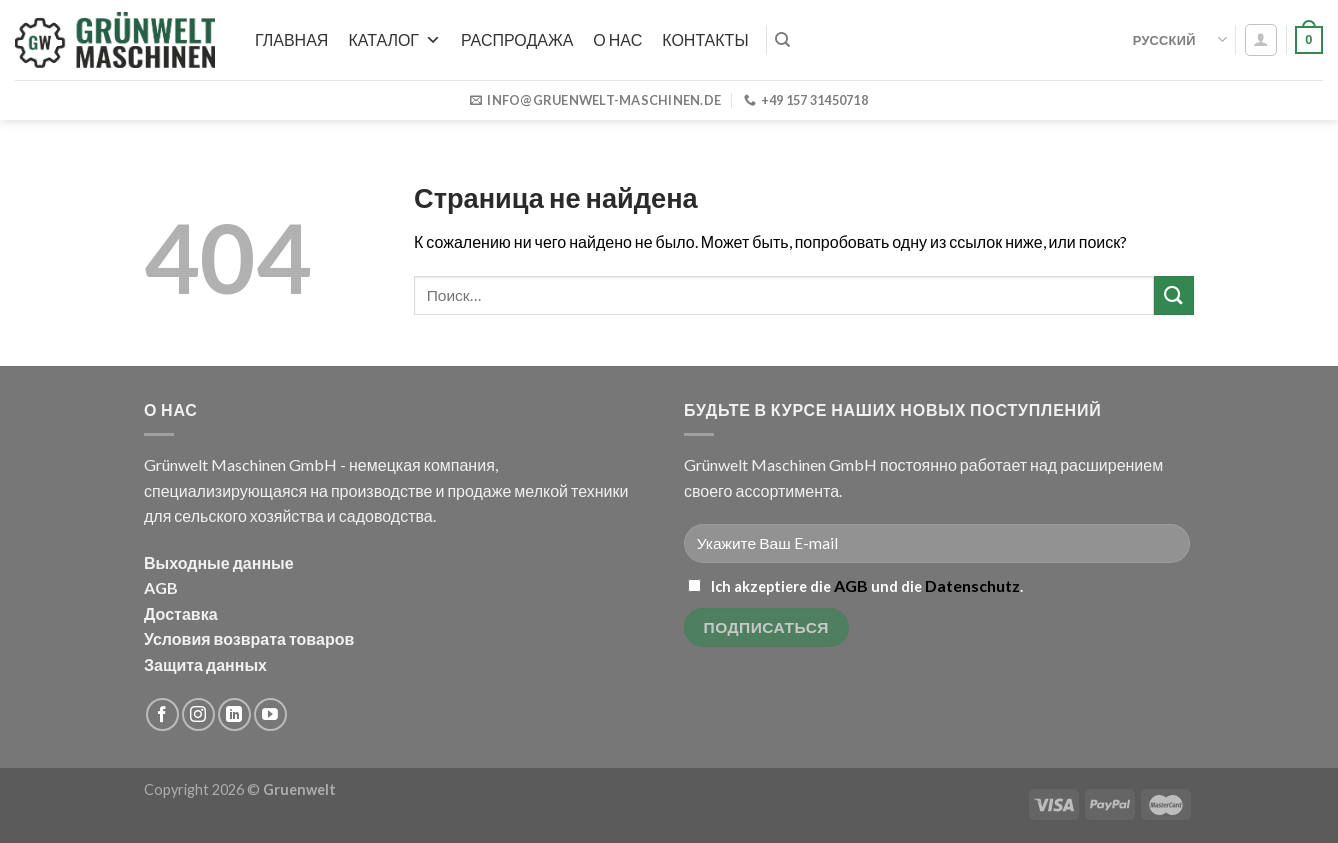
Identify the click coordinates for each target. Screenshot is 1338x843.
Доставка (181, 613)
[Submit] (1174, 295)
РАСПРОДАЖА (517, 39)
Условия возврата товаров (249, 638)
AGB (161, 587)
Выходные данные (219, 562)
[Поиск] (782, 40)
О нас (617, 39)
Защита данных (205, 664)
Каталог (394, 39)
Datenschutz (972, 585)
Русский (1180, 39)
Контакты (705, 39)
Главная (291, 39)
